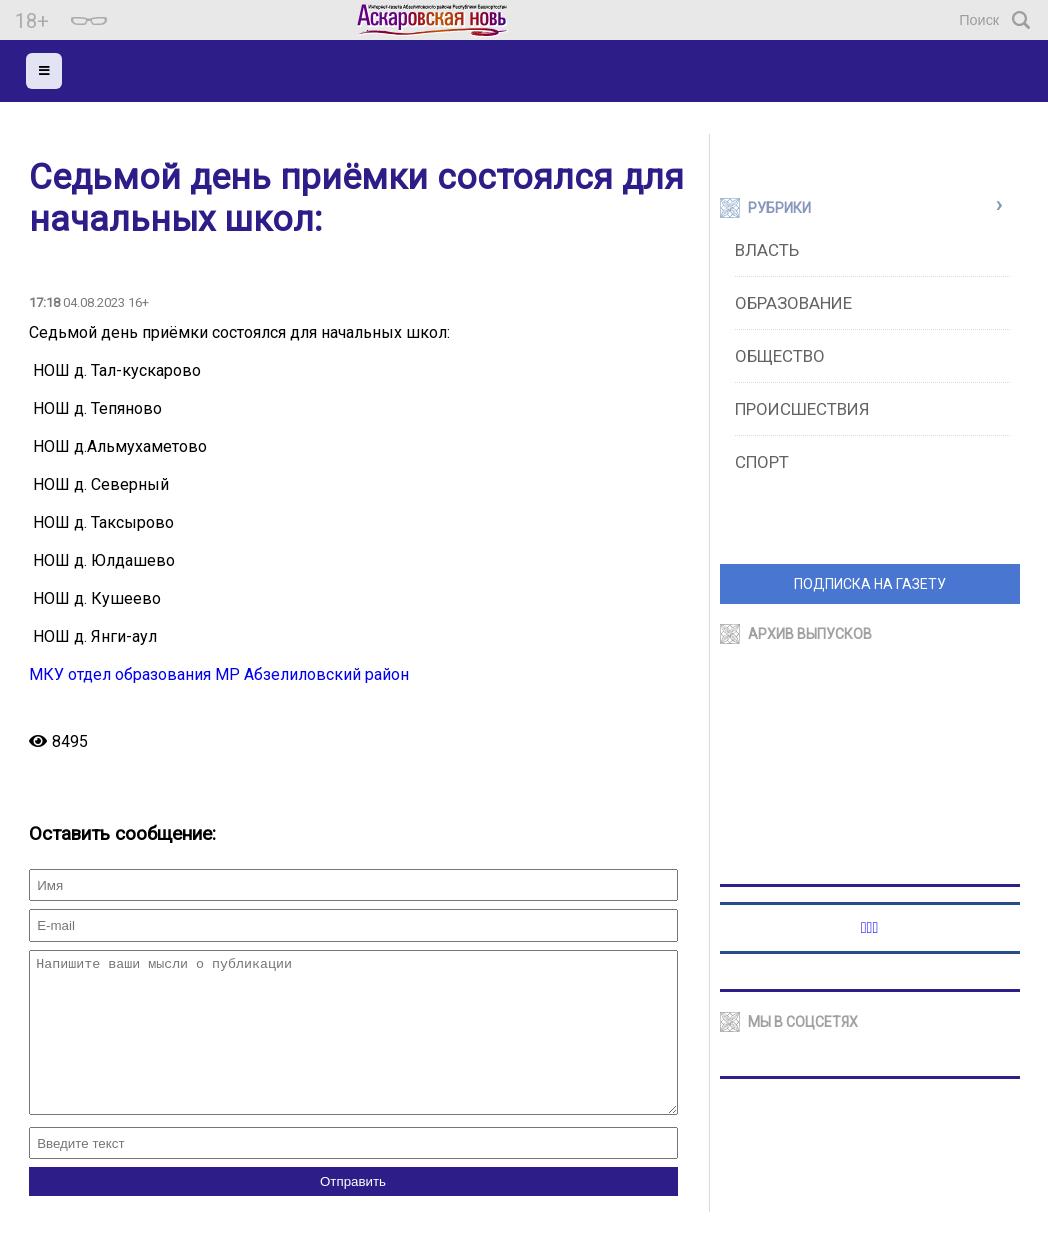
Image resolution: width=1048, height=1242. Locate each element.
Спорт (762, 462)
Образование (793, 303)
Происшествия (802, 409)
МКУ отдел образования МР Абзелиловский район (219, 674)
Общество (780, 356)
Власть (767, 250)
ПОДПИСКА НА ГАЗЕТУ (870, 584)
